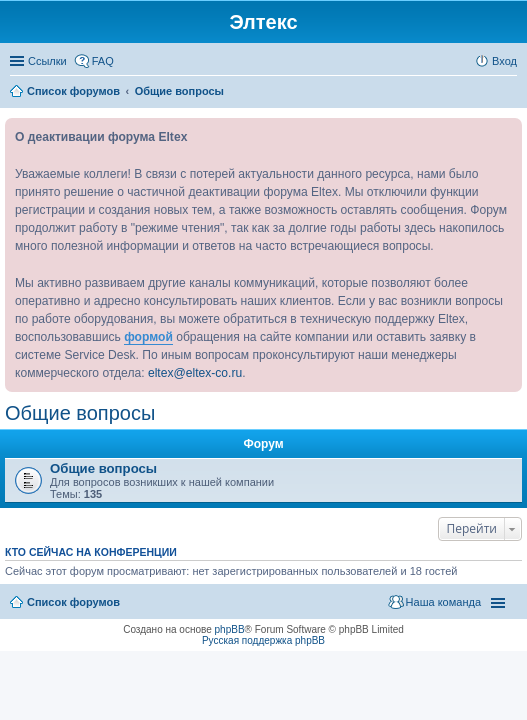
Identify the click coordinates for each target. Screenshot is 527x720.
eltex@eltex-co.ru (195, 373)
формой (148, 337)
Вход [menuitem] (504, 61)
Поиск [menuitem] (511, 93)
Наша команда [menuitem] (443, 602)
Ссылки (47, 61)
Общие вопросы (80, 413)
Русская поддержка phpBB (263, 640)
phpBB (230, 629)
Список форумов (73, 602)
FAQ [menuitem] (103, 61)
